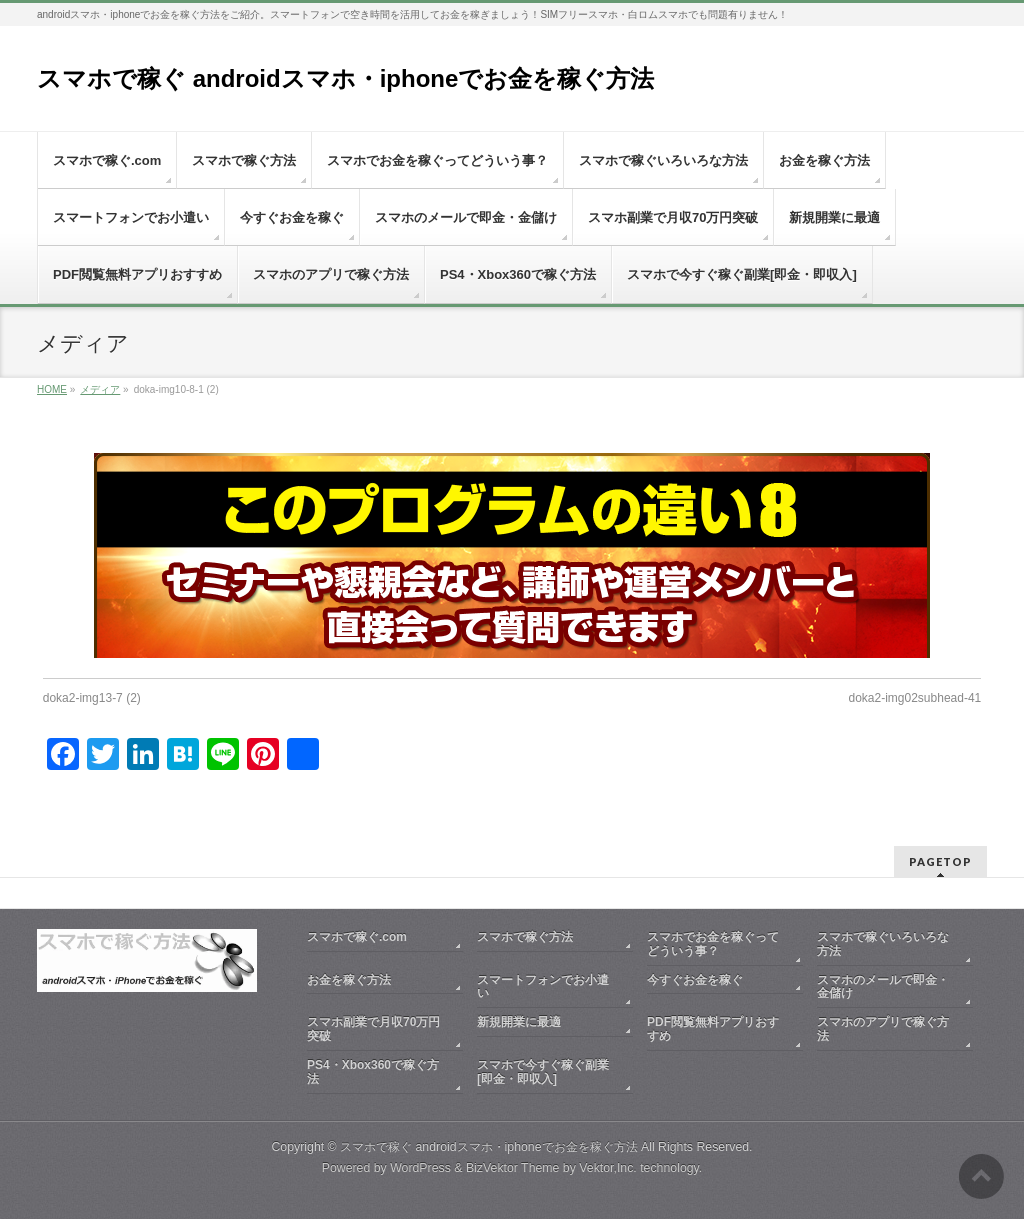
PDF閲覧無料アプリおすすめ (713, 1029)
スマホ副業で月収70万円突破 (373, 1029)
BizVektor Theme (513, 1168)
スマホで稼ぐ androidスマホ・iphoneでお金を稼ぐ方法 (345, 78)
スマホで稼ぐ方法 (525, 937)
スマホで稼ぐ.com (357, 937)
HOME (52, 389)
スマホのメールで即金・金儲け (883, 987)
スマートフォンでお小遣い (543, 987)
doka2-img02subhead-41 (914, 698)
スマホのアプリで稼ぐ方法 (883, 1029)
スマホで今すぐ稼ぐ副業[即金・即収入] (543, 1072)
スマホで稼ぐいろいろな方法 (883, 944)
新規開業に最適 (519, 1022)
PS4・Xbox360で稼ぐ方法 (373, 1072)
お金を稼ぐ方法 (349, 980)
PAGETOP (940, 861)
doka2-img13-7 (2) (92, 698)
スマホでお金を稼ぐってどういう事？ (713, 944)
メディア (100, 389)
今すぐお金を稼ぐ (695, 980)
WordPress (420, 1168)
